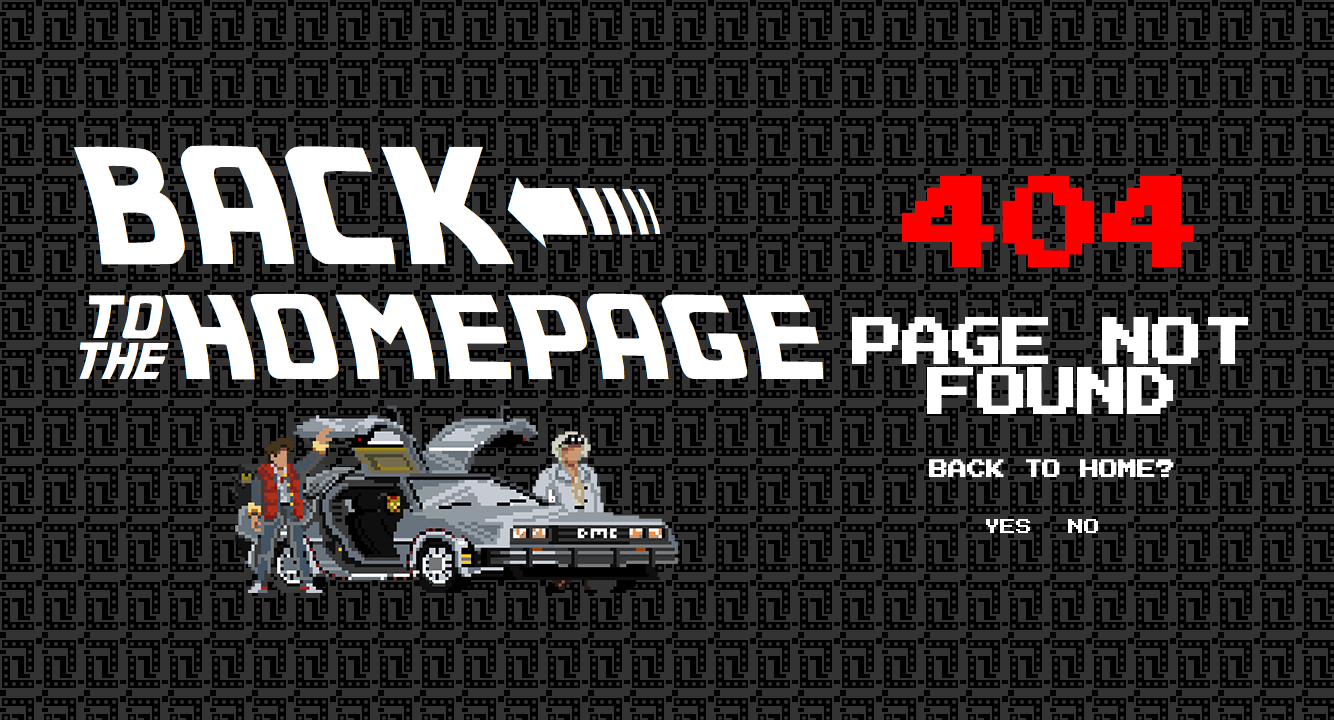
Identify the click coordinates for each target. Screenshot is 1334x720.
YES (1008, 527)
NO (1084, 527)
